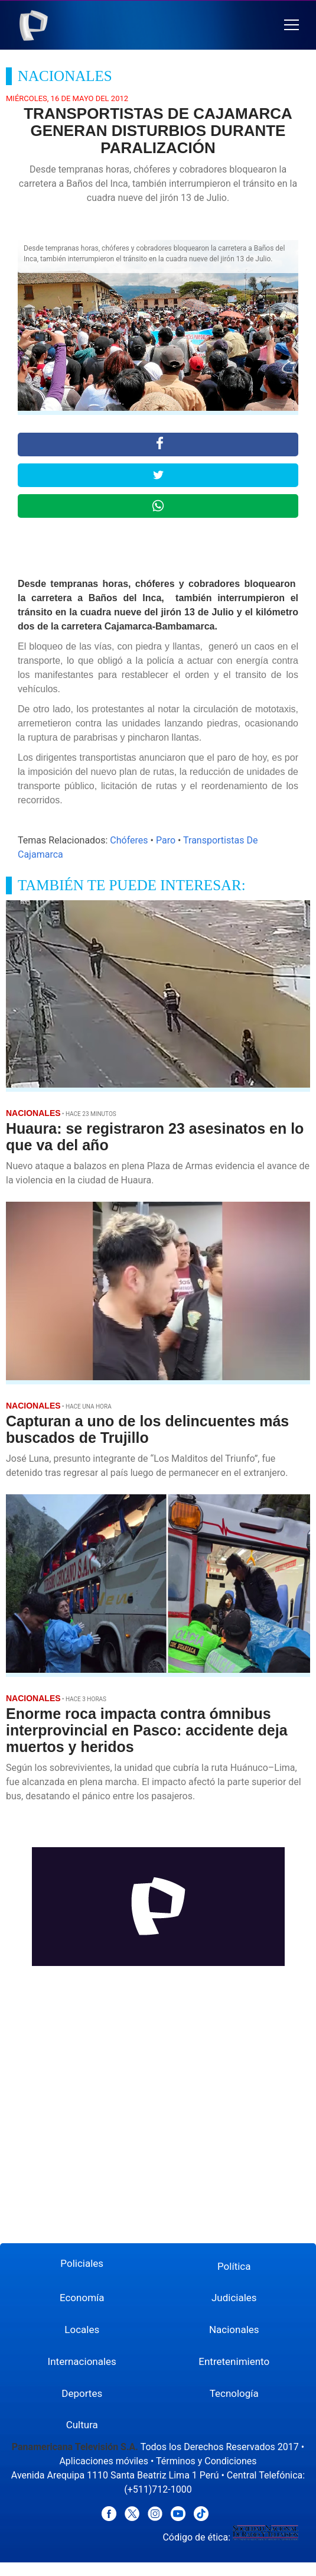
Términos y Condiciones (206, 2461)
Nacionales (234, 2329)
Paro (165, 840)
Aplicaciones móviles (103, 2461)
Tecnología (234, 2393)
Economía (82, 2298)
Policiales (81, 2263)
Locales (81, 2329)
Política (234, 2266)
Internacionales (82, 2361)
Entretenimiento (233, 2361)
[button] (291, 25)
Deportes (81, 2393)
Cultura (82, 2425)
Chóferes (129, 840)
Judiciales (234, 2298)
